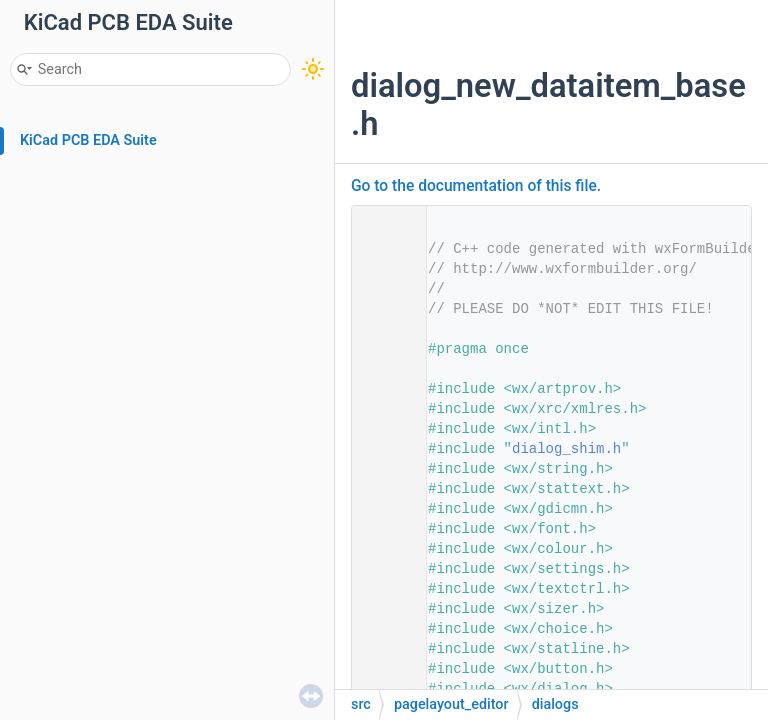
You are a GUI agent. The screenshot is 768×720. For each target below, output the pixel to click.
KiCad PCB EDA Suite (88, 140)
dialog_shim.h (566, 449)
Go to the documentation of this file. (476, 186)
